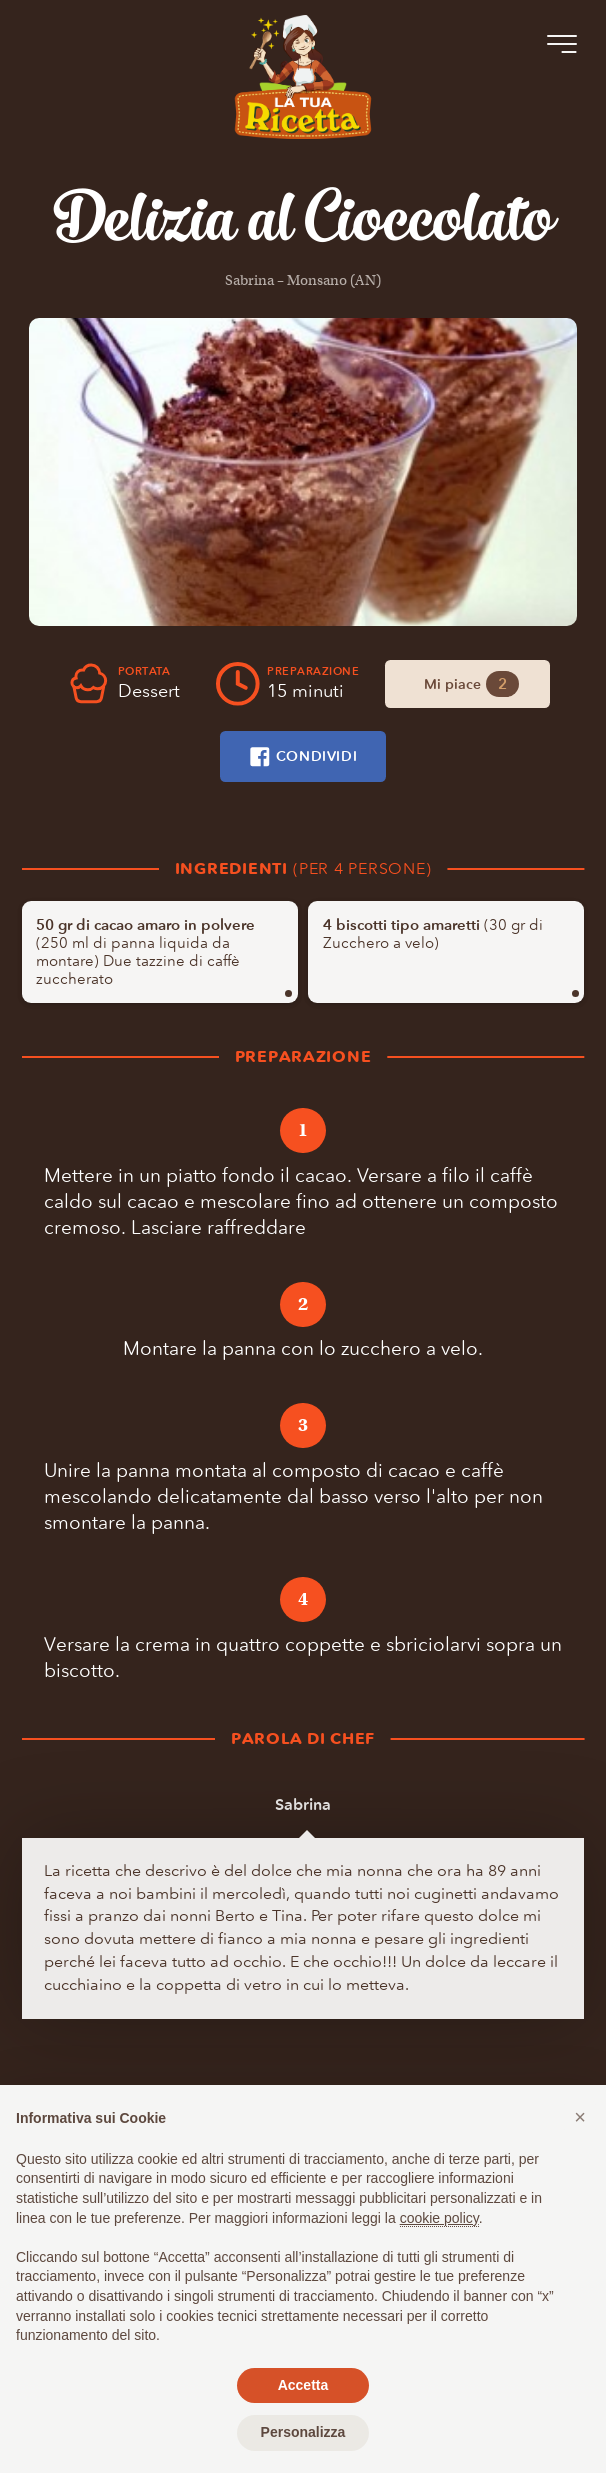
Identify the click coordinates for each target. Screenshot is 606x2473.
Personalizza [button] (303, 2432)
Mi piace (471, 683)
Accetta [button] (303, 2385)
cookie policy (439, 2218)
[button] (580, 2117)
